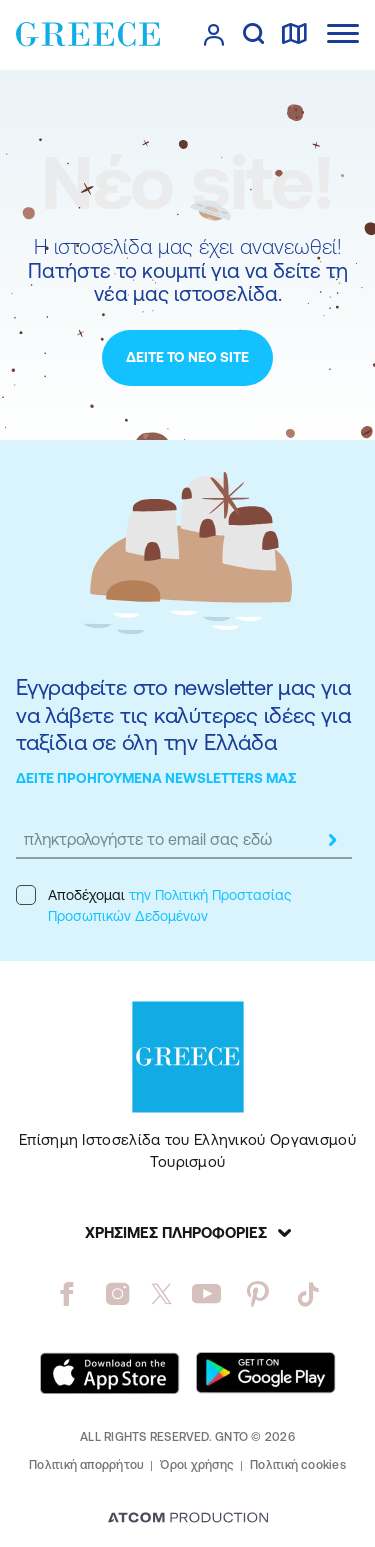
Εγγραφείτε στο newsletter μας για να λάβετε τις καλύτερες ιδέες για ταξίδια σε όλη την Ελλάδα (183, 715)
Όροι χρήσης (197, 1465)
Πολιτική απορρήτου (86, 1465)
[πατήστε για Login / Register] (214, 35)
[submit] (332, 840)
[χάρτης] (294, 35)
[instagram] (117, 1294)
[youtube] (206, 1294)
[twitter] (162, 1294)
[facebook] (66, 1294)
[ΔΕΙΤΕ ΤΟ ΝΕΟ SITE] (187, 358)
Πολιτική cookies (298, 1465)
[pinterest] (257, 1294)
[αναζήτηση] (253, 35)
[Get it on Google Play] (266, 1373)
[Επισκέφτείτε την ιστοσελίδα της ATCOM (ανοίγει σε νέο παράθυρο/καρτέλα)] (188, 1519)
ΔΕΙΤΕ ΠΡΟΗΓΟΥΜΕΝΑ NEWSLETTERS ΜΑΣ (156, 778)
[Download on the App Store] (110, 1373)
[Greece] (88, 34)
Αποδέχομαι (153, 904)
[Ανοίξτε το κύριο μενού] (343, 33)
